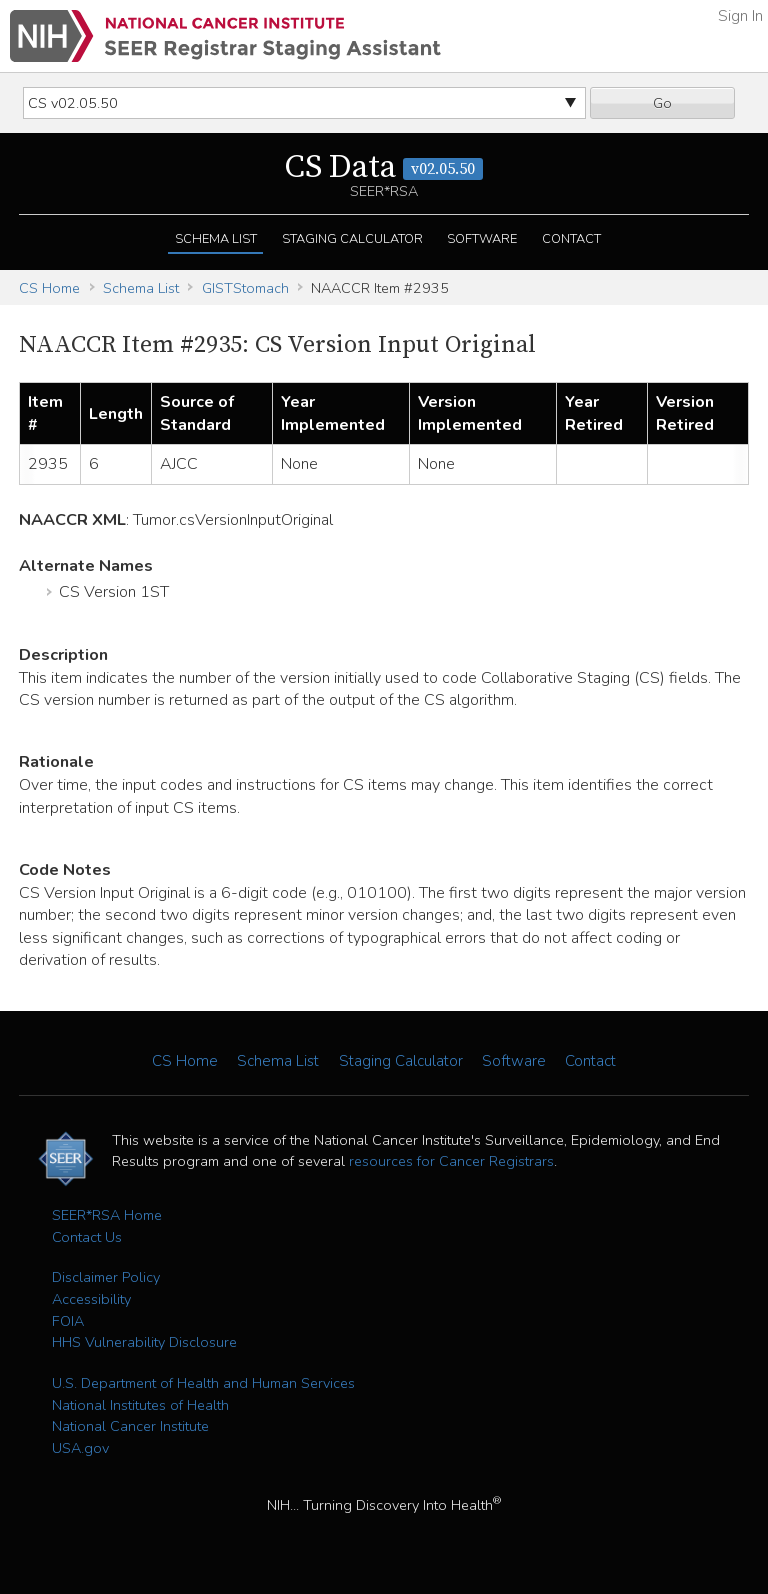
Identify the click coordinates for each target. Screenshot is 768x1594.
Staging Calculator (352, 239)
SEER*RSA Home (107, 1215)
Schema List (216, 239)
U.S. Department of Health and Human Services (203, 1383)
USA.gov (80, 1448)
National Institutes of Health (140, 1405)
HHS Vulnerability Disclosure (144, 1342)
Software (482, 239)
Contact (571, 239)
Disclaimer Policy (106, 1277)
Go (662, 103)
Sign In (740, 16)
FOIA (68, 1321)
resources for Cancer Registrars (451, 1161)
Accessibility (91, 1299)
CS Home (49, 288)
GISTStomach (245, 288)
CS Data (384, 168)
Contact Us (87, 1237)
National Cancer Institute (130, 1426)
